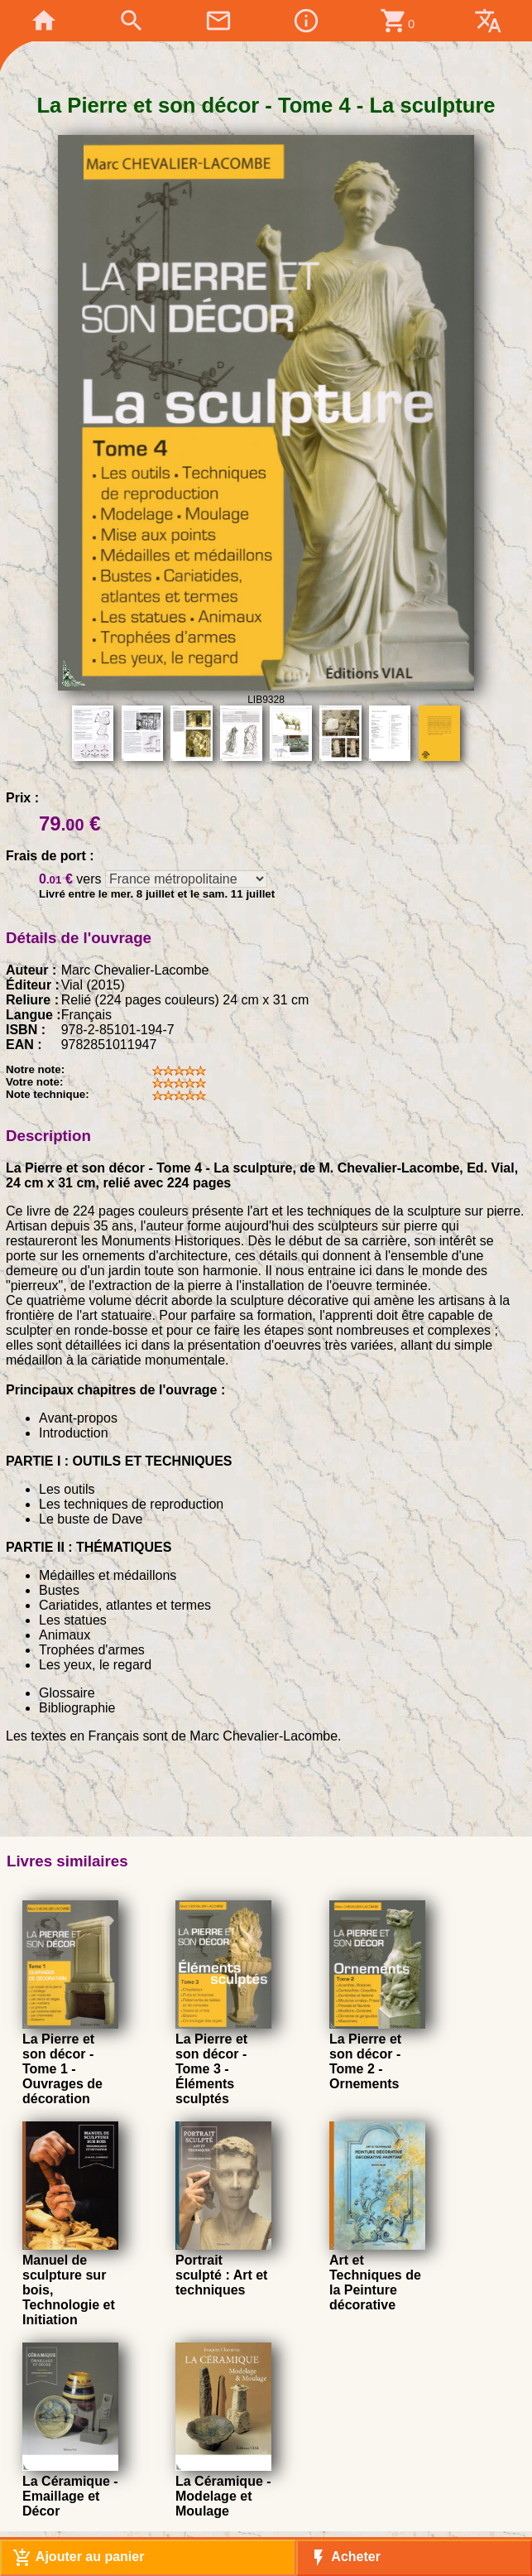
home (44, 21)
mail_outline (218, 21)
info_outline (306, 21)
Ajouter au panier (78, 2558)
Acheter (345, 2558)
